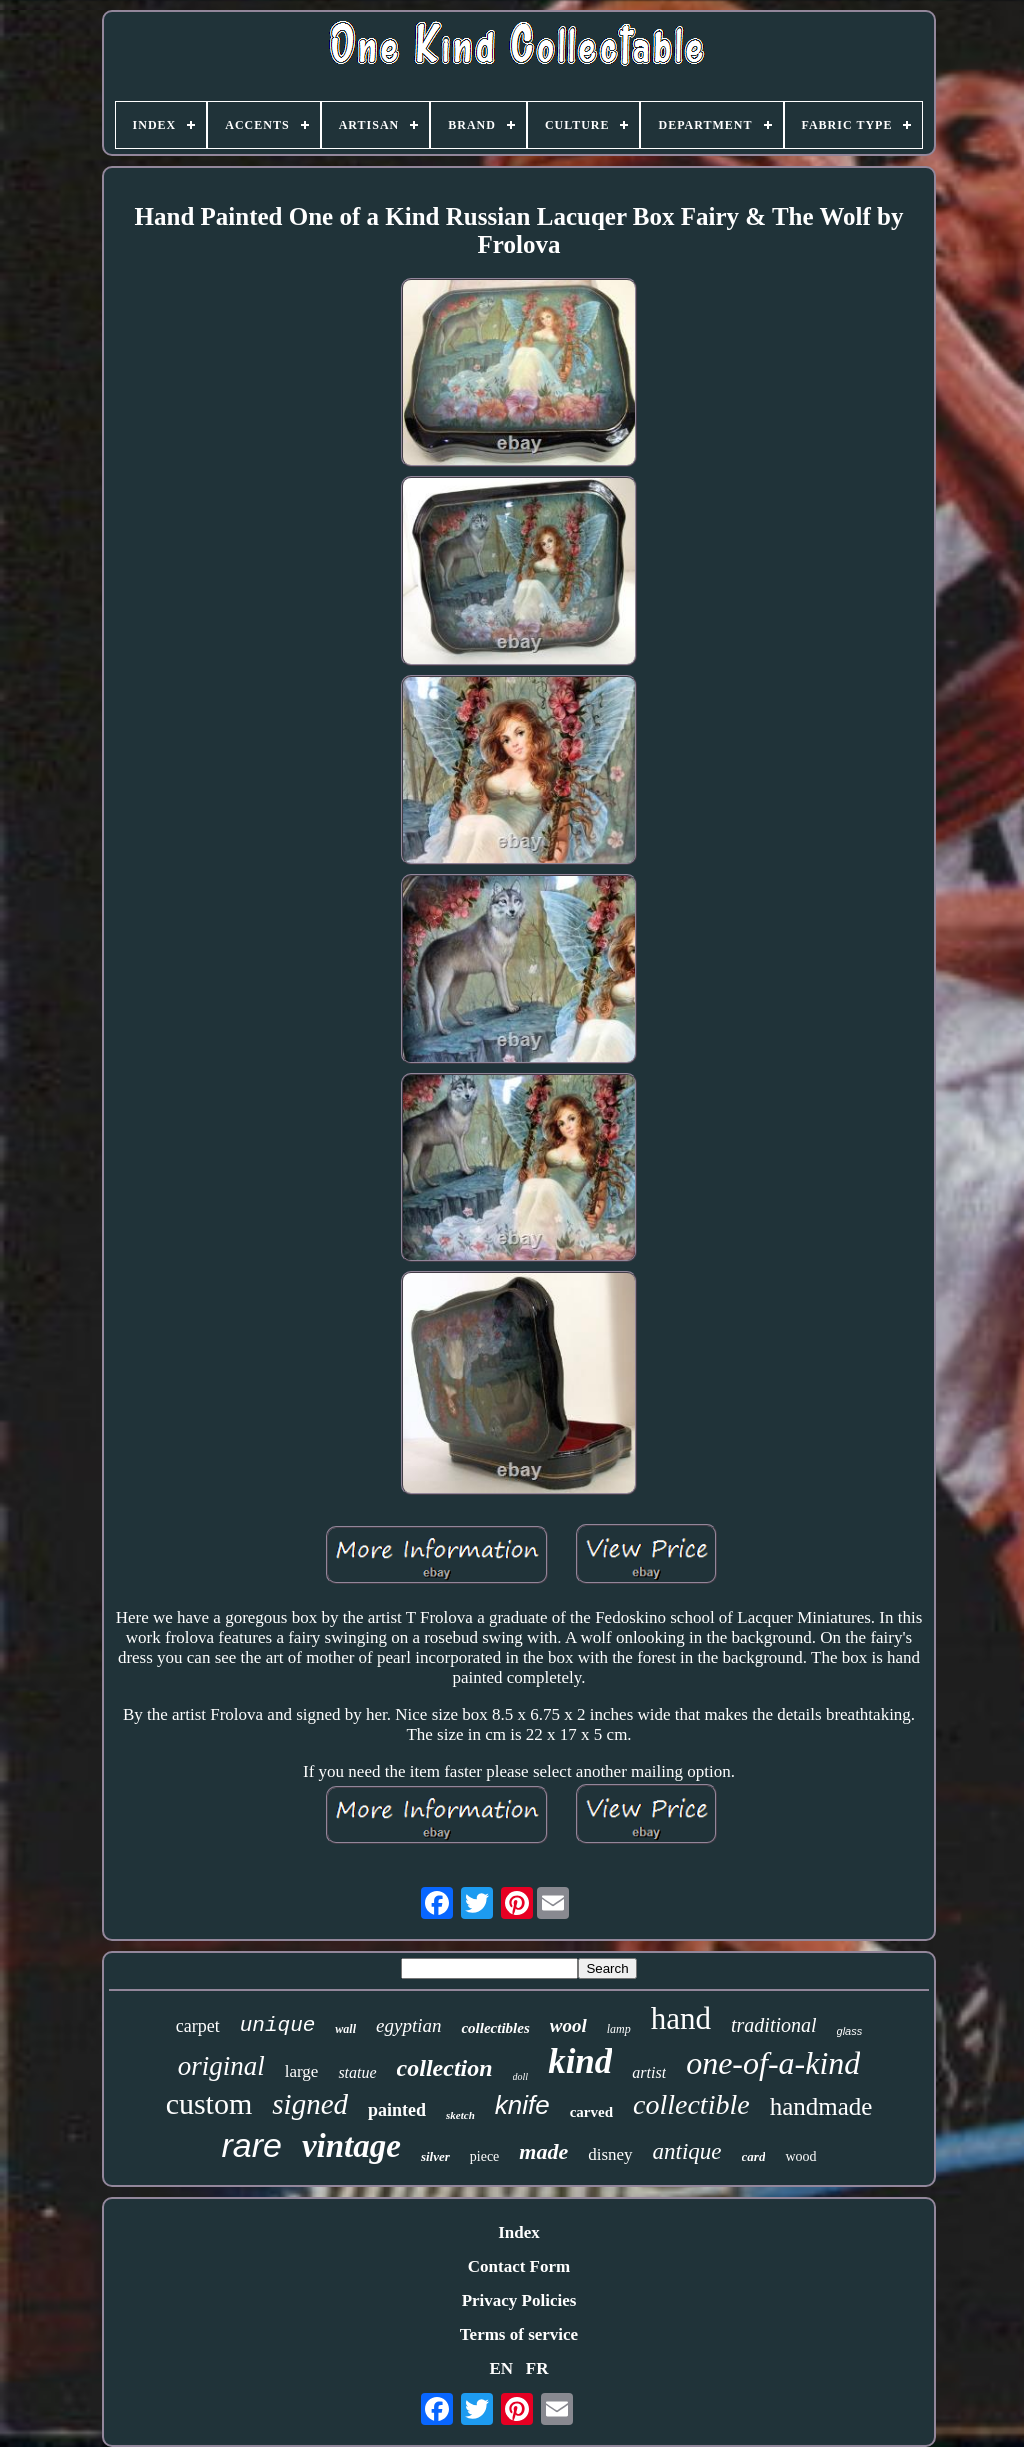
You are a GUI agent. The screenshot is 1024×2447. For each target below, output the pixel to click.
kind (580, 2061)
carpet (198, 2026)
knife (522, 2105)
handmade (821, 2106)
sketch (460, 2115)
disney (610, 2154)
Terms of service (519, 2334)
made (543, 2151)
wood (800, 2156)
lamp (619, 2029)
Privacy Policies (519, 2300)
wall (345, 2029)
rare (251, 2145)
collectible (691, 2104)
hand (681, 2018)
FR (537, 2368)
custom (209, 2103)
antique (687, 2151)
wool (568, 2025)
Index (519, 2232)
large (302, 2071)
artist (649, 2072)
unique (278, 2025)
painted (397, 2110)
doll (521, 2076)
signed (310, 2104)
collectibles (495, 2028)
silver (435, 2156)
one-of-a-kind (773, 2063)
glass (850, 2031)
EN (501, 2368)
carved (591, 2112)
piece (485, 2156)
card (754, 2156)
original (221, 2066)
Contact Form (519, 2266)
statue (357, 2072)
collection (445, 2068)
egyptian (408, 2025)
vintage (351, 2146)
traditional (774, 2025)
